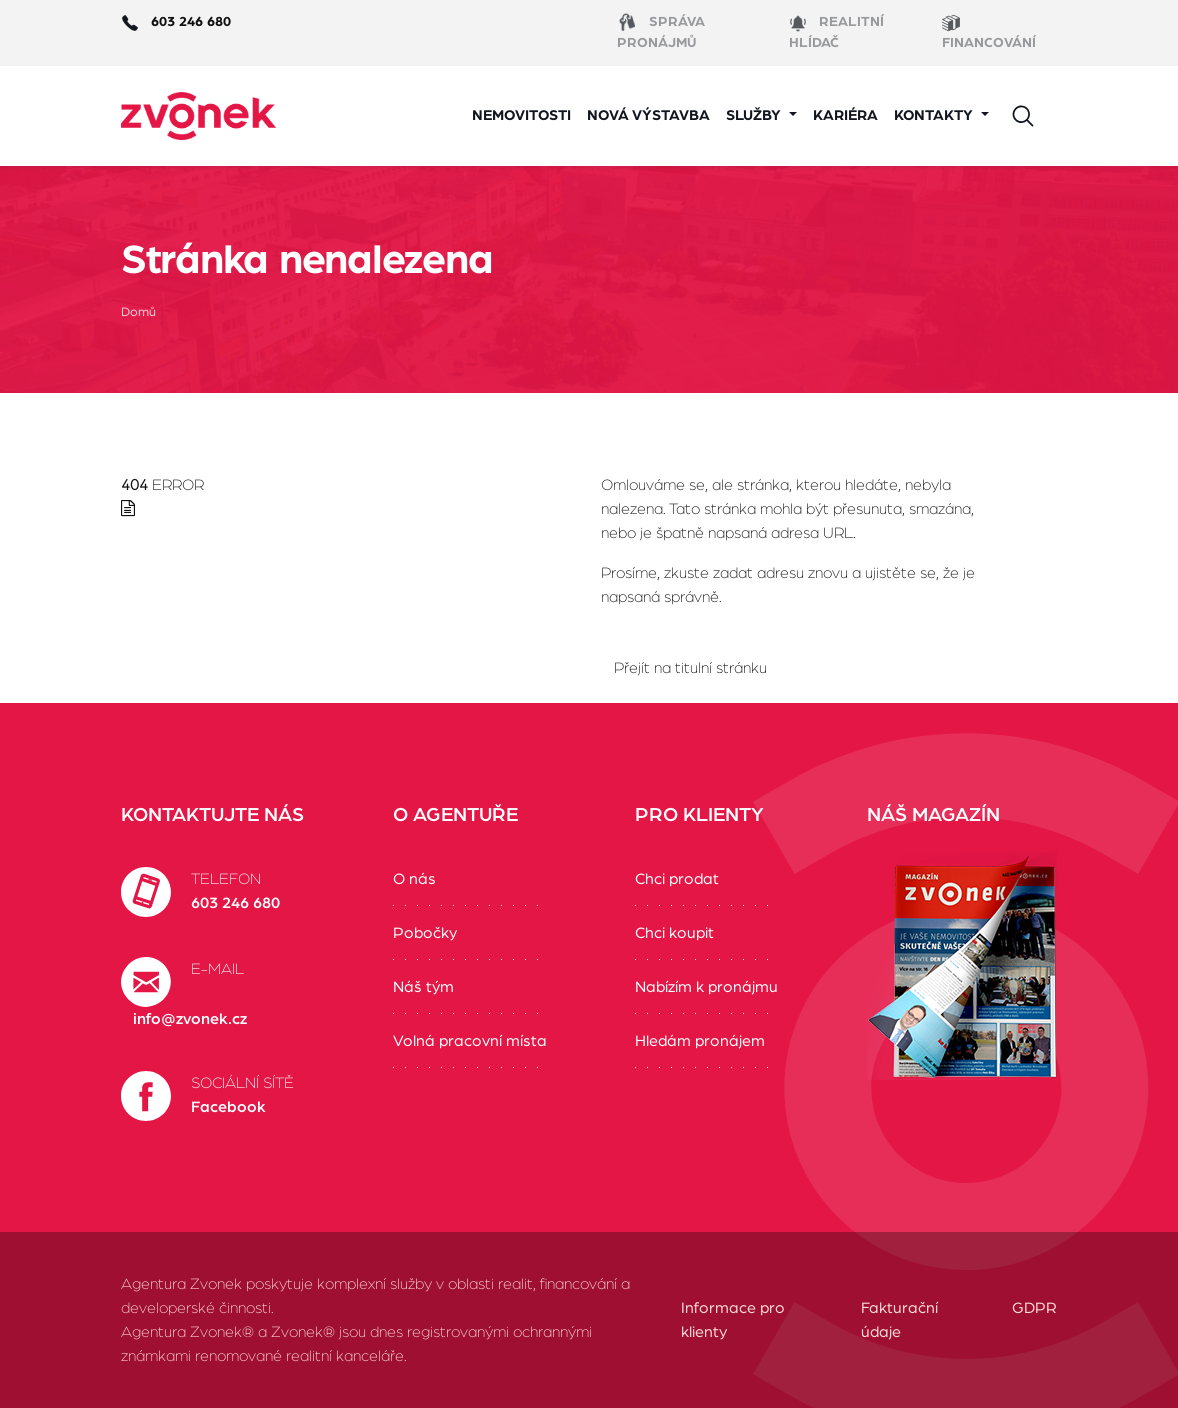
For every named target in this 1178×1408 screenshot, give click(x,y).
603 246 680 (235, 903)
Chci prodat (677, 879)
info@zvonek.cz (190, 1019)
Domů (138, 312)
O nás (414, 879)
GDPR (1034, 1308)
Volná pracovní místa (470, 1041)
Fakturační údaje (899, 1320)
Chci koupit (674, 933)
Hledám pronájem (700, 1041)
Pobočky (425, 933)
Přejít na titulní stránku (690, 668)
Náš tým (423, 987)
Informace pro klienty (733, 1320)
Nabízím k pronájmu (706, 987)
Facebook (228, 1107)
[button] (761, 116)
